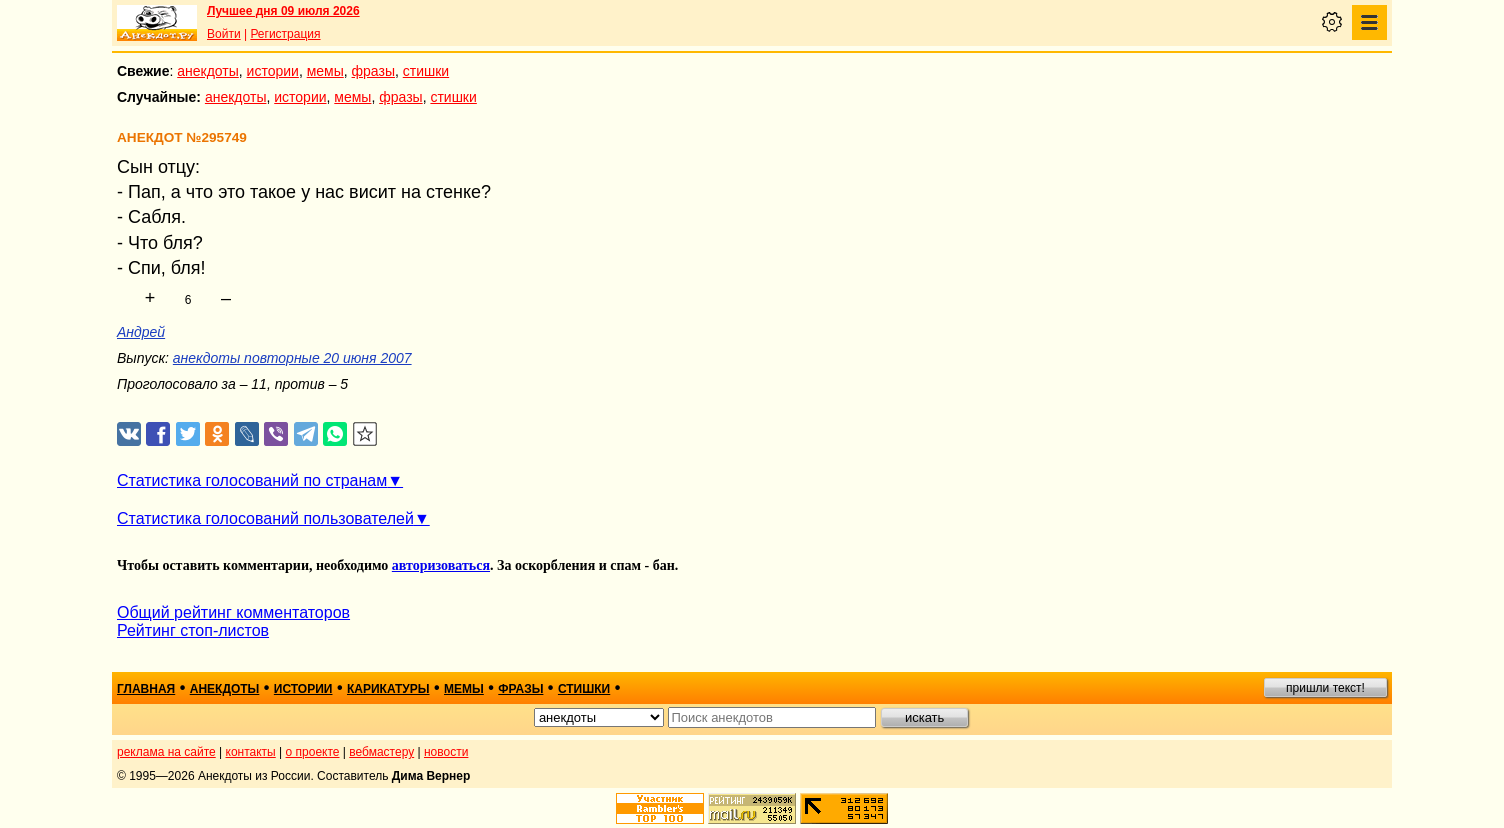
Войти (224, 34)
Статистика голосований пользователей (265, 518)
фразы (373, 71)
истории (273, 71)
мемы (325, 71)
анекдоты (208, 71)
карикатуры (388, 689)
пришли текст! (1325, 688)
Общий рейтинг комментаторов (233, 612)
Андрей (141, 332)
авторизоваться (441, 565)
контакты (251, 752)
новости (446, 752)
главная (146, 689)
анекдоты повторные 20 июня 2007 (292, 358)
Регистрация (285, 34)
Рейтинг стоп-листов (193, 630)
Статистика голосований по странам (252, 480)
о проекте (313, 752)
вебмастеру (381, 752)
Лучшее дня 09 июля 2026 (283, 11)
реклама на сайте (166, 752)
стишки (426, 71)
